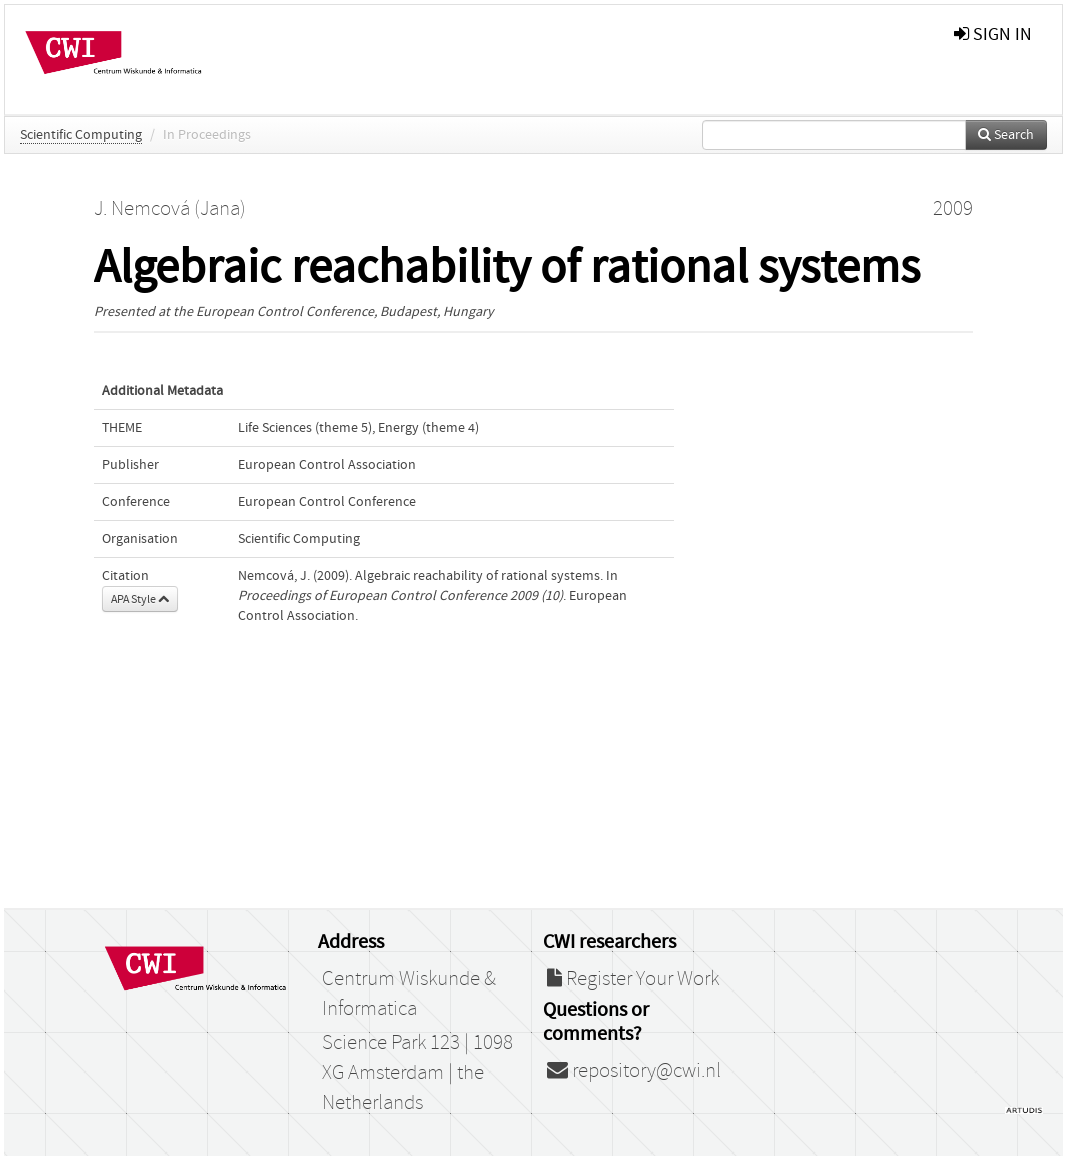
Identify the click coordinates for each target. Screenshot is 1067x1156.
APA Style (140, 599)
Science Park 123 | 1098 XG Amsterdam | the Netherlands (417, 1073)
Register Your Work (633, 979)
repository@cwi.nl (634, 1071)
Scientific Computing (81, 135)
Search (1006, 135)
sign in (993, 34)
